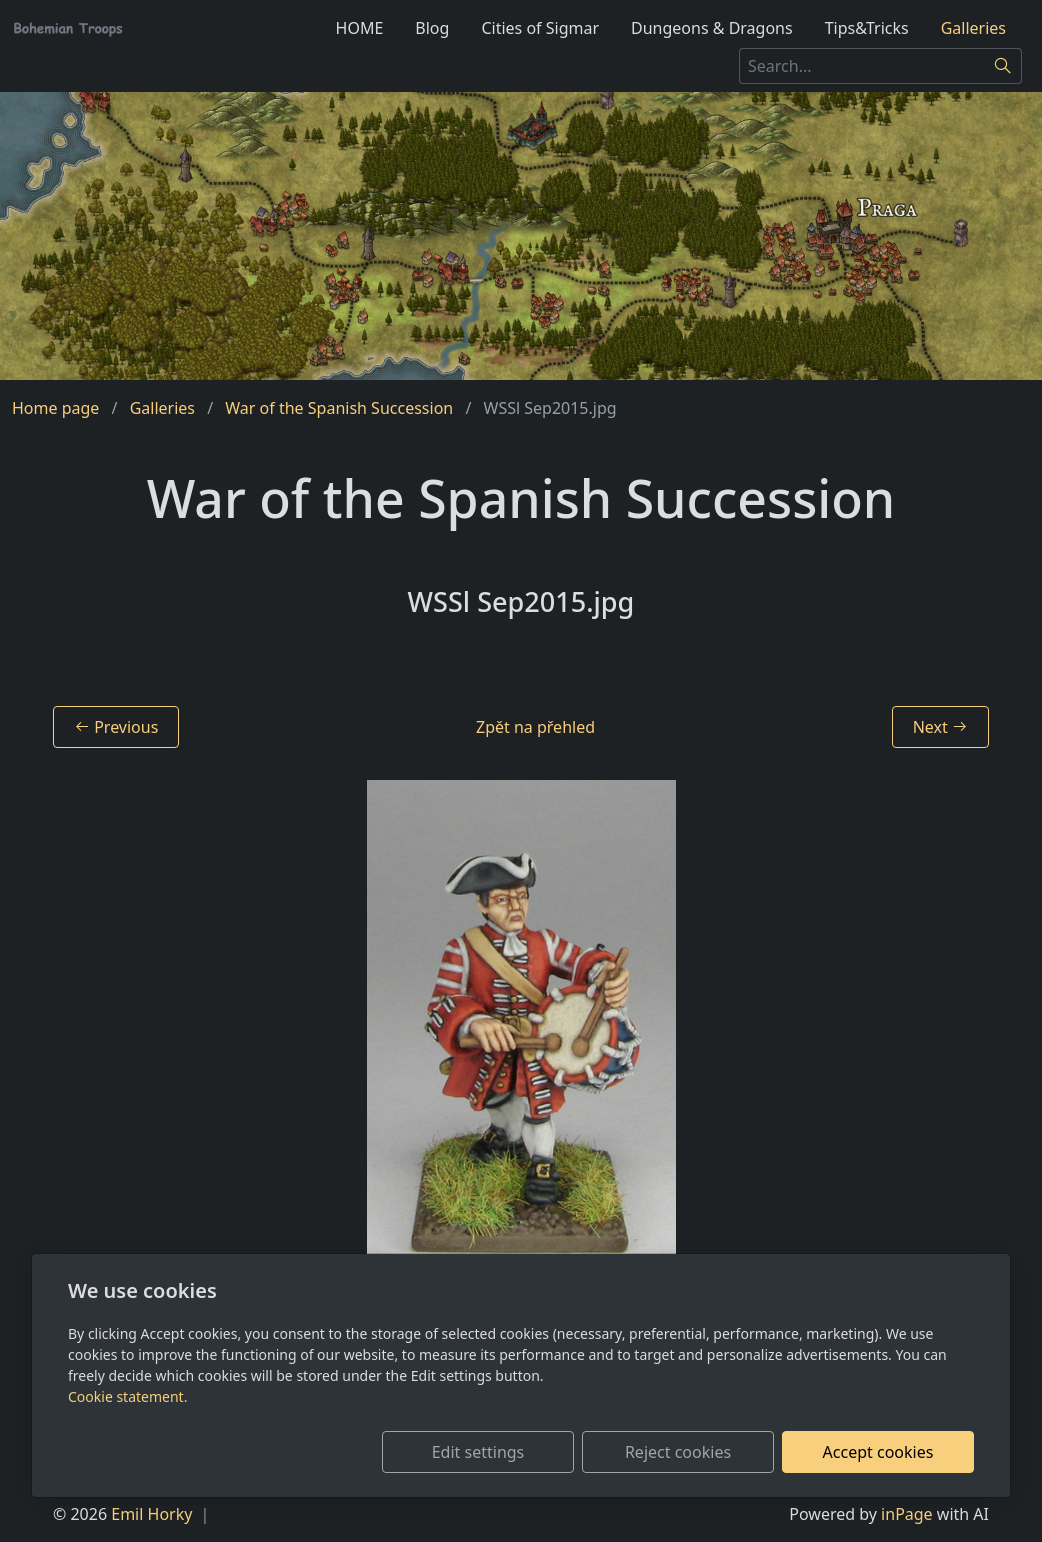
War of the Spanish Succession (339, 408)
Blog (432, 28)
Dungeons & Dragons (712, 28)
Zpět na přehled (535, 727)
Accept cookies (878, 1452)
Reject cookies (678, 1452)
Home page (55, 408)
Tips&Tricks (867, 28)
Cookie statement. (127, 1396)
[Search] (1003, 66)
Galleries (973, 28)
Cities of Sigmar (540, 28)
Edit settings (478, 1452)
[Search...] (862, 66)
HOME (360, 28)
